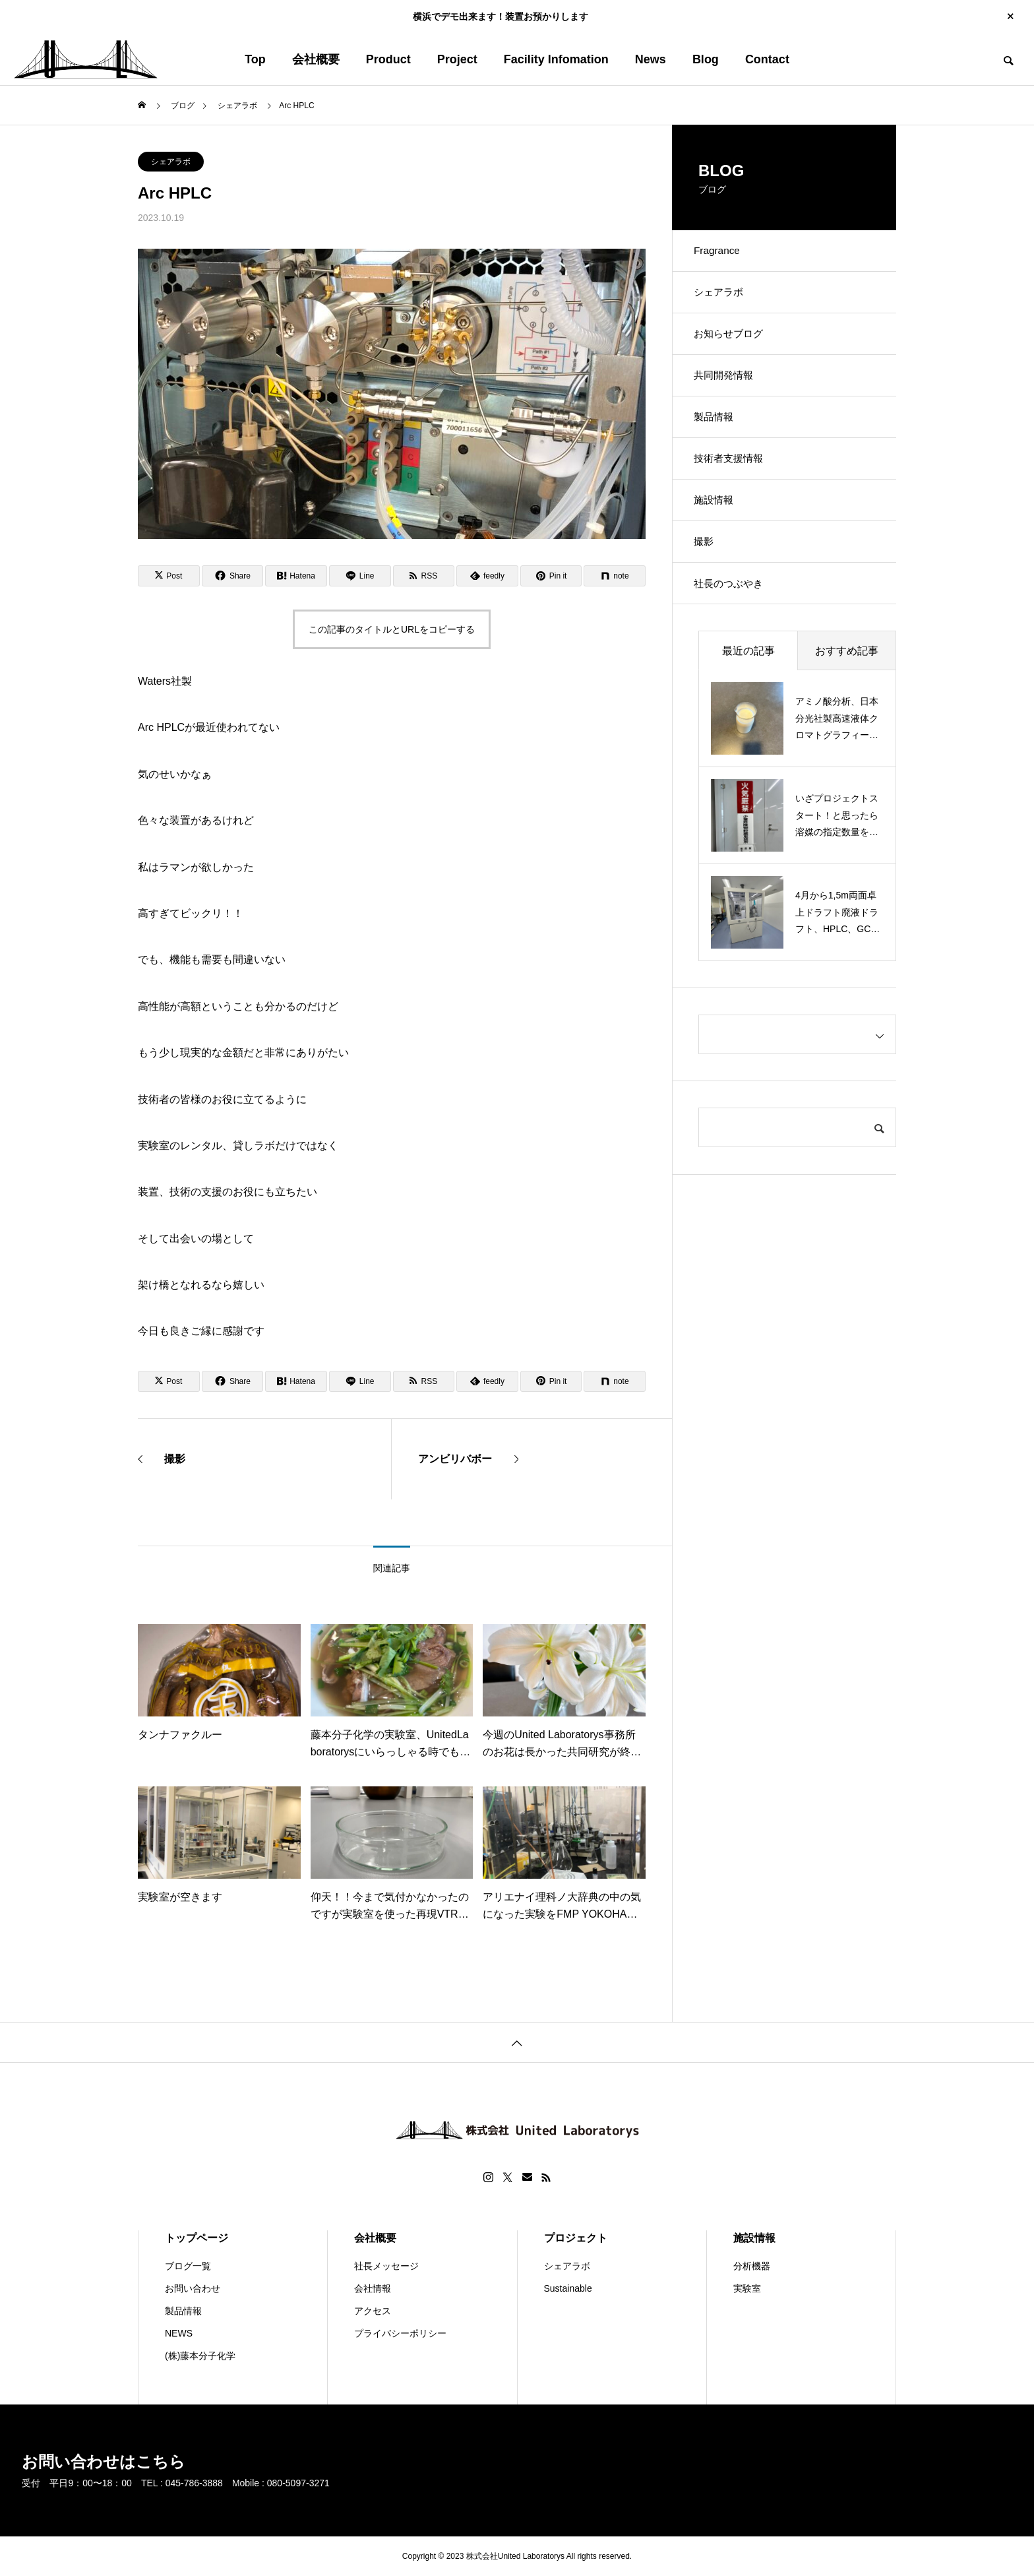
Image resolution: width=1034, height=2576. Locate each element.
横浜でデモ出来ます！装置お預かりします (500, 16)
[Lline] (360, 575)
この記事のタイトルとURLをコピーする (392, 629)
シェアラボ (171, 161)
